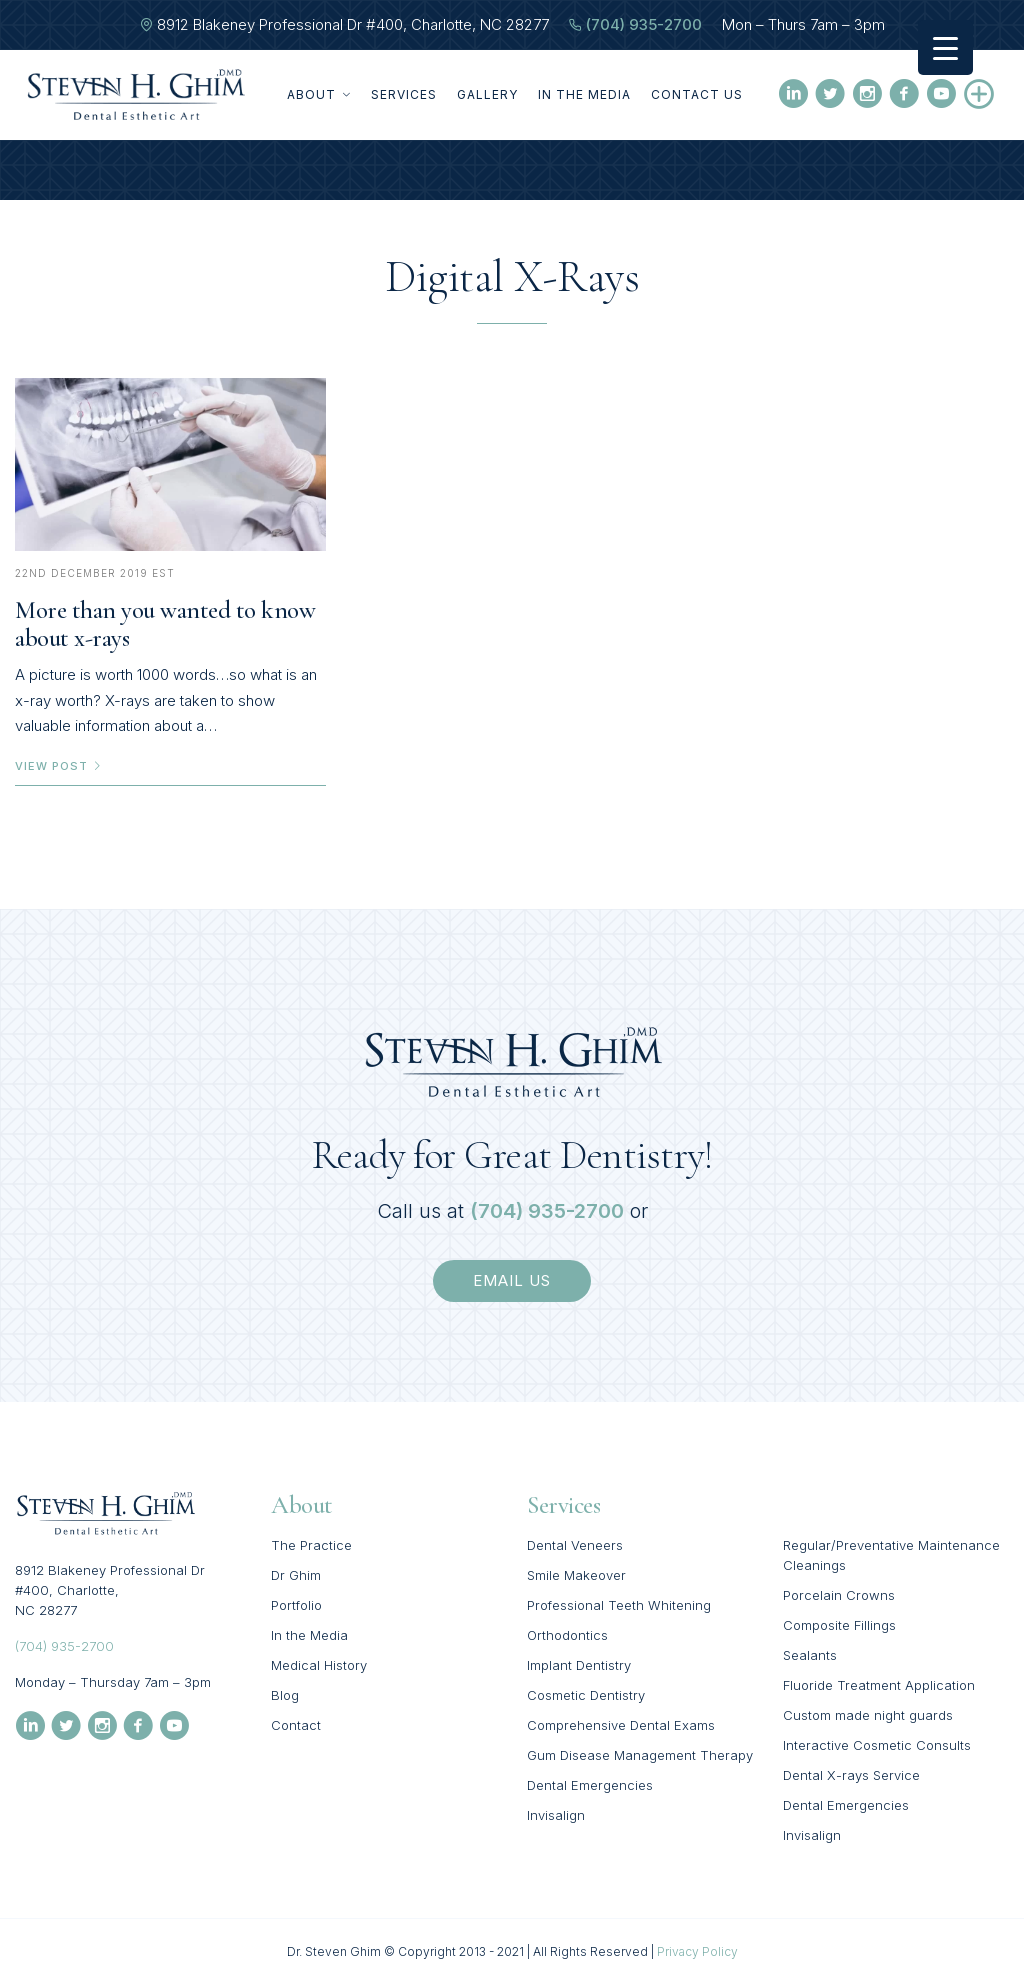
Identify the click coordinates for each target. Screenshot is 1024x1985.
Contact (296, 1725)
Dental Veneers (575, 1545)
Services (404, 94)
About (319, 94)
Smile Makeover (576, 1575)
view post (59, 766)
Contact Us (697, 94)
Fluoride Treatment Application (879, 1685)
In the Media (584, 94)
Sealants (810, 1655)
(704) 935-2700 (644, 24)
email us (512, 1280)
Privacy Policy (697, 1951)
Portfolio (296, 1605)
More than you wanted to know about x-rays (165, 624)
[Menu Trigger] (945, 47)
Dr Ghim (296, 1575)
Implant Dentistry (579, 1665)
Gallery (487, 94)
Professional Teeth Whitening (619, 1605)
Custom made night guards (868, 1715)
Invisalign (556, 1815)
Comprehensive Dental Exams (621, 1725)
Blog (285, 1695)
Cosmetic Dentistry (586, 1695)
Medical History (319, 1665)
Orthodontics (567, 1635)
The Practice (311, 1545)
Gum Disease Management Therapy (640, 1755)
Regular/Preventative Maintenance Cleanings (891, 1555)
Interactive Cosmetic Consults (877, 1745)
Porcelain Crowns (839, 1595)
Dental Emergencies (590, 1785)
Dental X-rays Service (851, 1775)
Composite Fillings (839, 1625)
